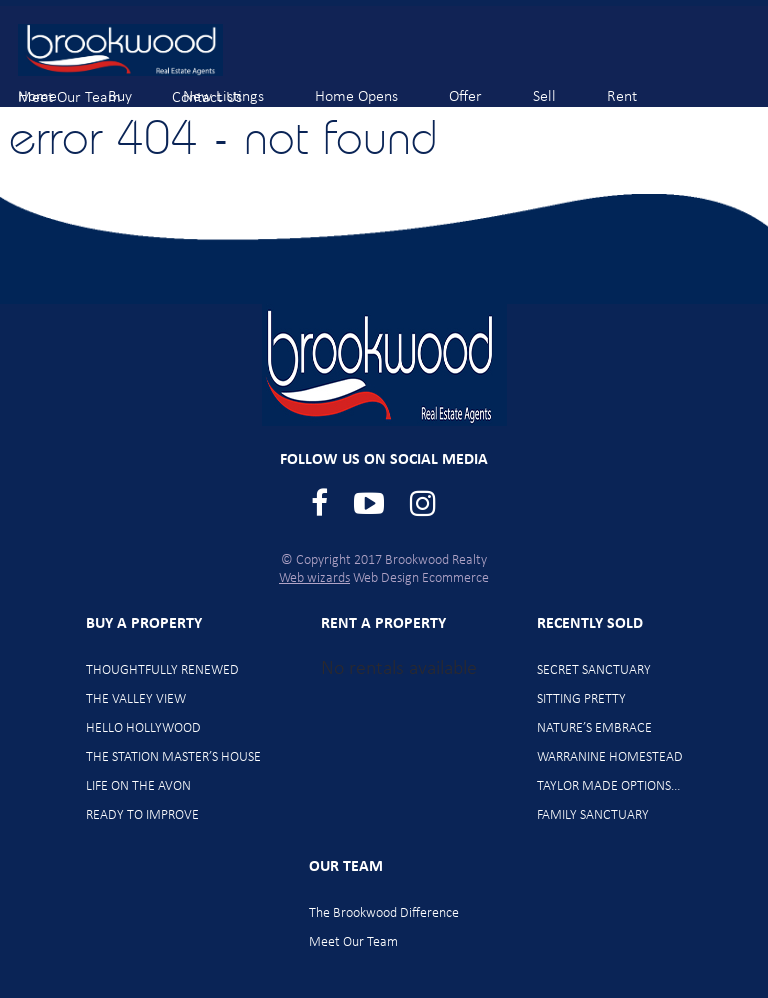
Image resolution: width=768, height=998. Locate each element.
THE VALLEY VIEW (136, 699)
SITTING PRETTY (581, 699)
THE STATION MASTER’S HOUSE (173, 757)
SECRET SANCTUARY (594, 670)
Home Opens (373, 87)
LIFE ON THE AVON (138, 786)
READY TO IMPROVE (142, 815)
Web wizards (314, 578)
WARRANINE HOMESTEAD (610, 757)
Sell (561, 87)
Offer (482, 87)
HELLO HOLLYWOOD (143, 728)
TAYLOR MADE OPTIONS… (609, 786)
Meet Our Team (86, 88)
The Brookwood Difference (384, 913)
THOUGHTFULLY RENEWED (162, 670)
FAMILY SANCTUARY (593, 815)
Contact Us (223, 88)
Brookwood (120, 50)
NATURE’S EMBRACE (594, 728)
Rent (638, 87)
